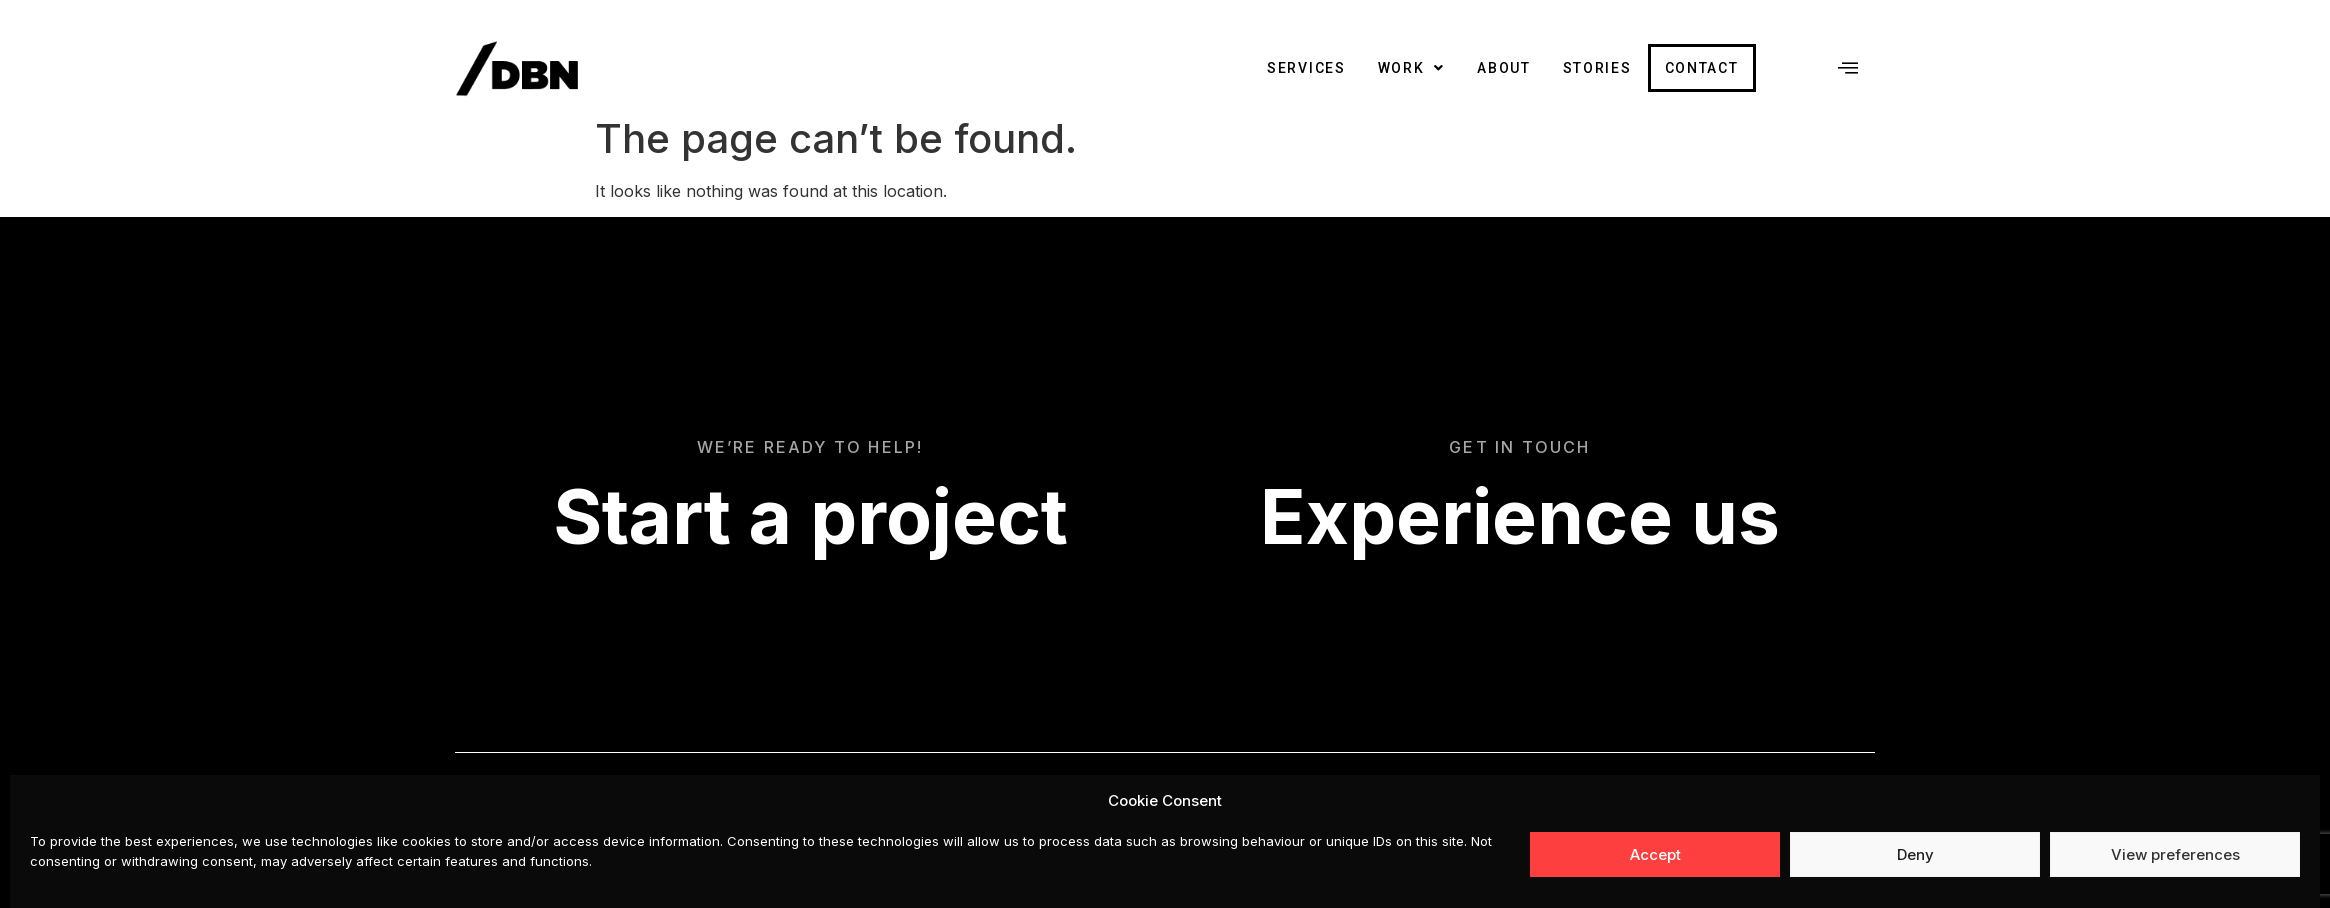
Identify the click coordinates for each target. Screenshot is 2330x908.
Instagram (1603, 817)
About (1504, 68)
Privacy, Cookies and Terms (1774, 817)
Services (1306, 68)
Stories (1597, 68)
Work (1412, 68)
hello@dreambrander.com (1783, 870)
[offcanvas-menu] (1848, 68)
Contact (1702, 68)
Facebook (1507, 817)
